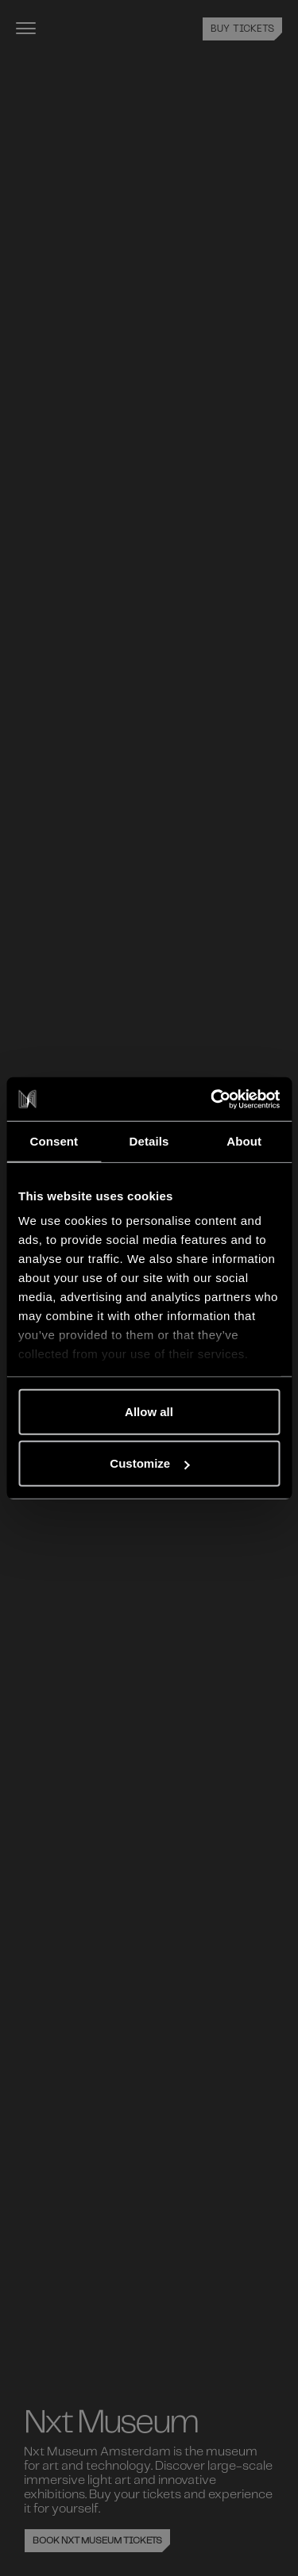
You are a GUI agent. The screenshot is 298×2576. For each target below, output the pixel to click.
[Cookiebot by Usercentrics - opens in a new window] (212, 1098)
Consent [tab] (53, 1141)
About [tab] (243, 1141)
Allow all (149, 1411)
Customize (149, 1463)
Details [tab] (149, 1141)
